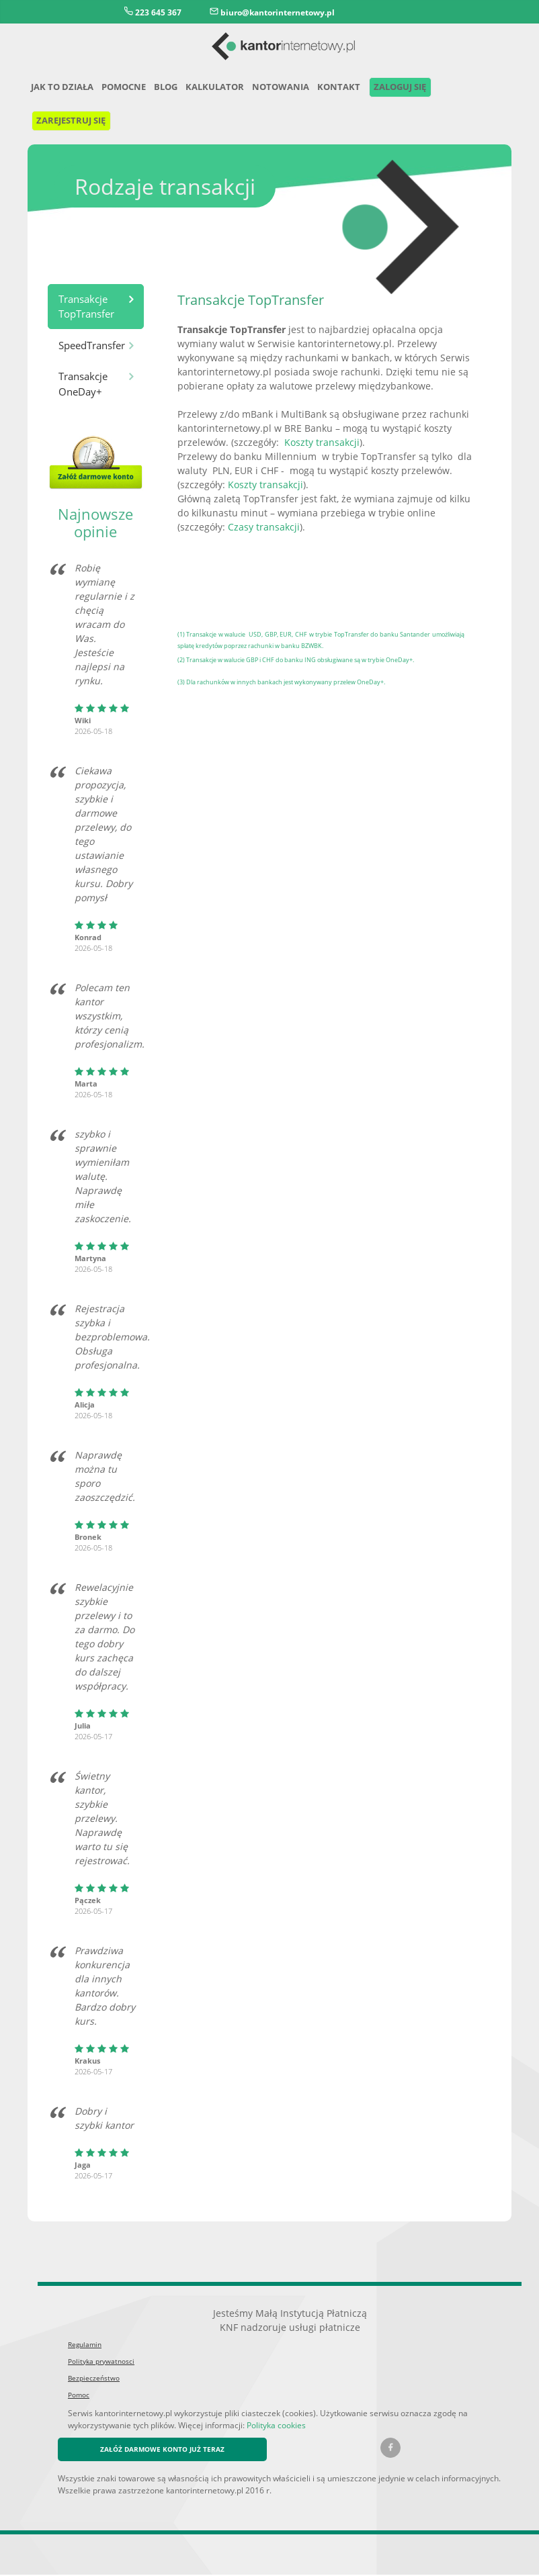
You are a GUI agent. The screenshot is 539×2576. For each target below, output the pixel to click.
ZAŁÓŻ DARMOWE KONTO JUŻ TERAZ (167, 2450)
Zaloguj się (406, 88)
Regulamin (84, 2346)
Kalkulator (221, 88)
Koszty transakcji (313, 443)
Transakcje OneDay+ (83, 385)
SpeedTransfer (91, 346)
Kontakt (343, 88)
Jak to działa (64, 88)
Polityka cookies (204, 2426)
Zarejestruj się (75, 121)
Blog (171, 88)
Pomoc (78, 2396)
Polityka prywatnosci (98, 2362)
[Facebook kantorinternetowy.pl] (390, 2450)
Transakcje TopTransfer (85, 307)
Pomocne (128, 88)
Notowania (287, 88)
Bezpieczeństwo (92, 2379)
